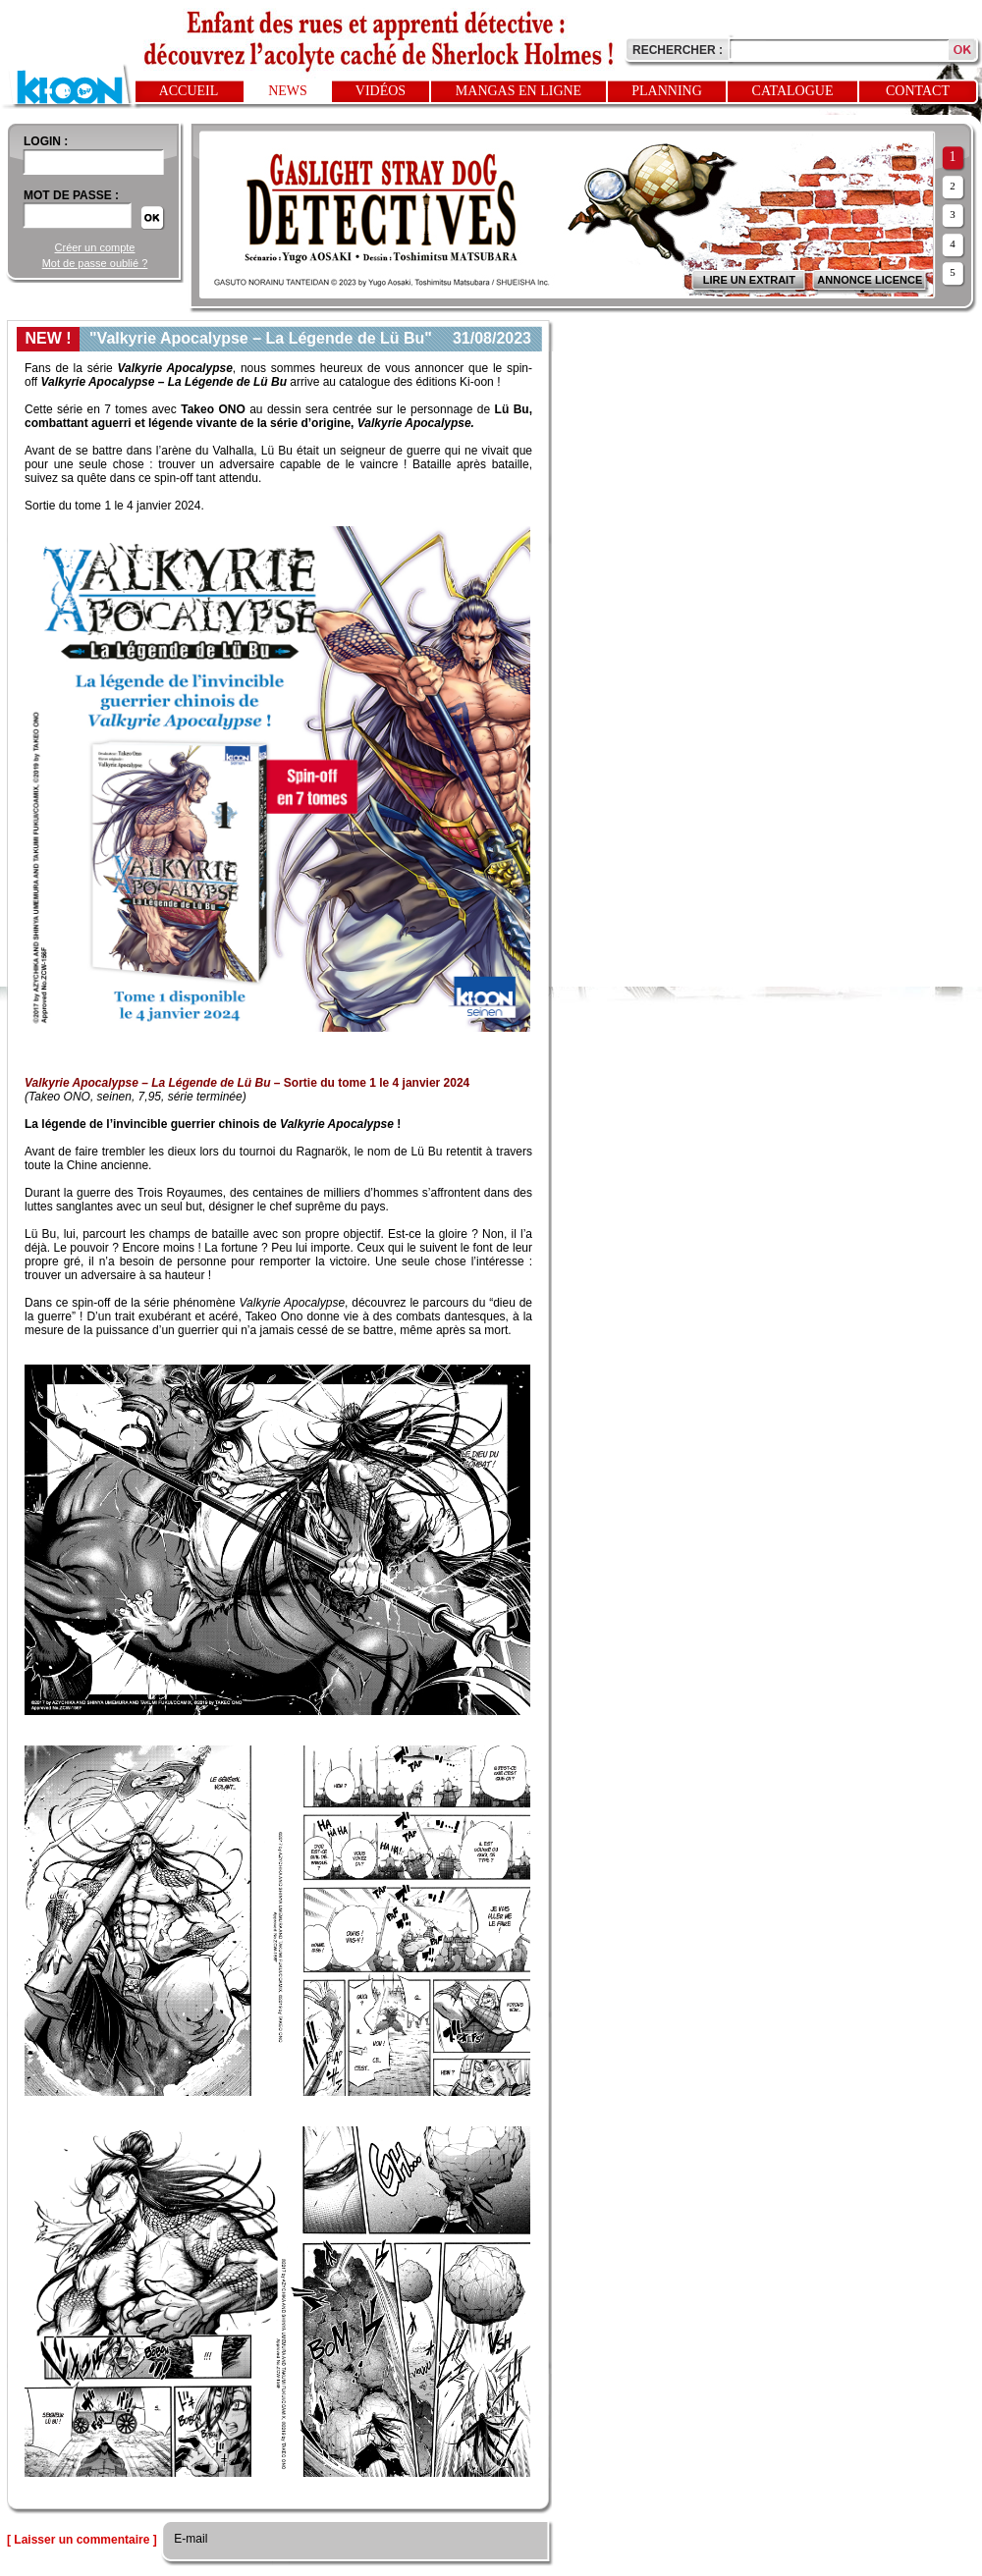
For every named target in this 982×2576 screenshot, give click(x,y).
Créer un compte (95, 247)
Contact (918, 90)
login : (46, 141)
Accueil (189, 90)
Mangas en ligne (518, 90)
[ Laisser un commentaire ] (82, 2540)
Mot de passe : (71, 195)
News (287, 90)
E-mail (189, 2539)
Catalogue (793, 90)
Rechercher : (677, 50)
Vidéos (380, 90)
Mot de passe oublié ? (95, 263)
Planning (666, 90)
